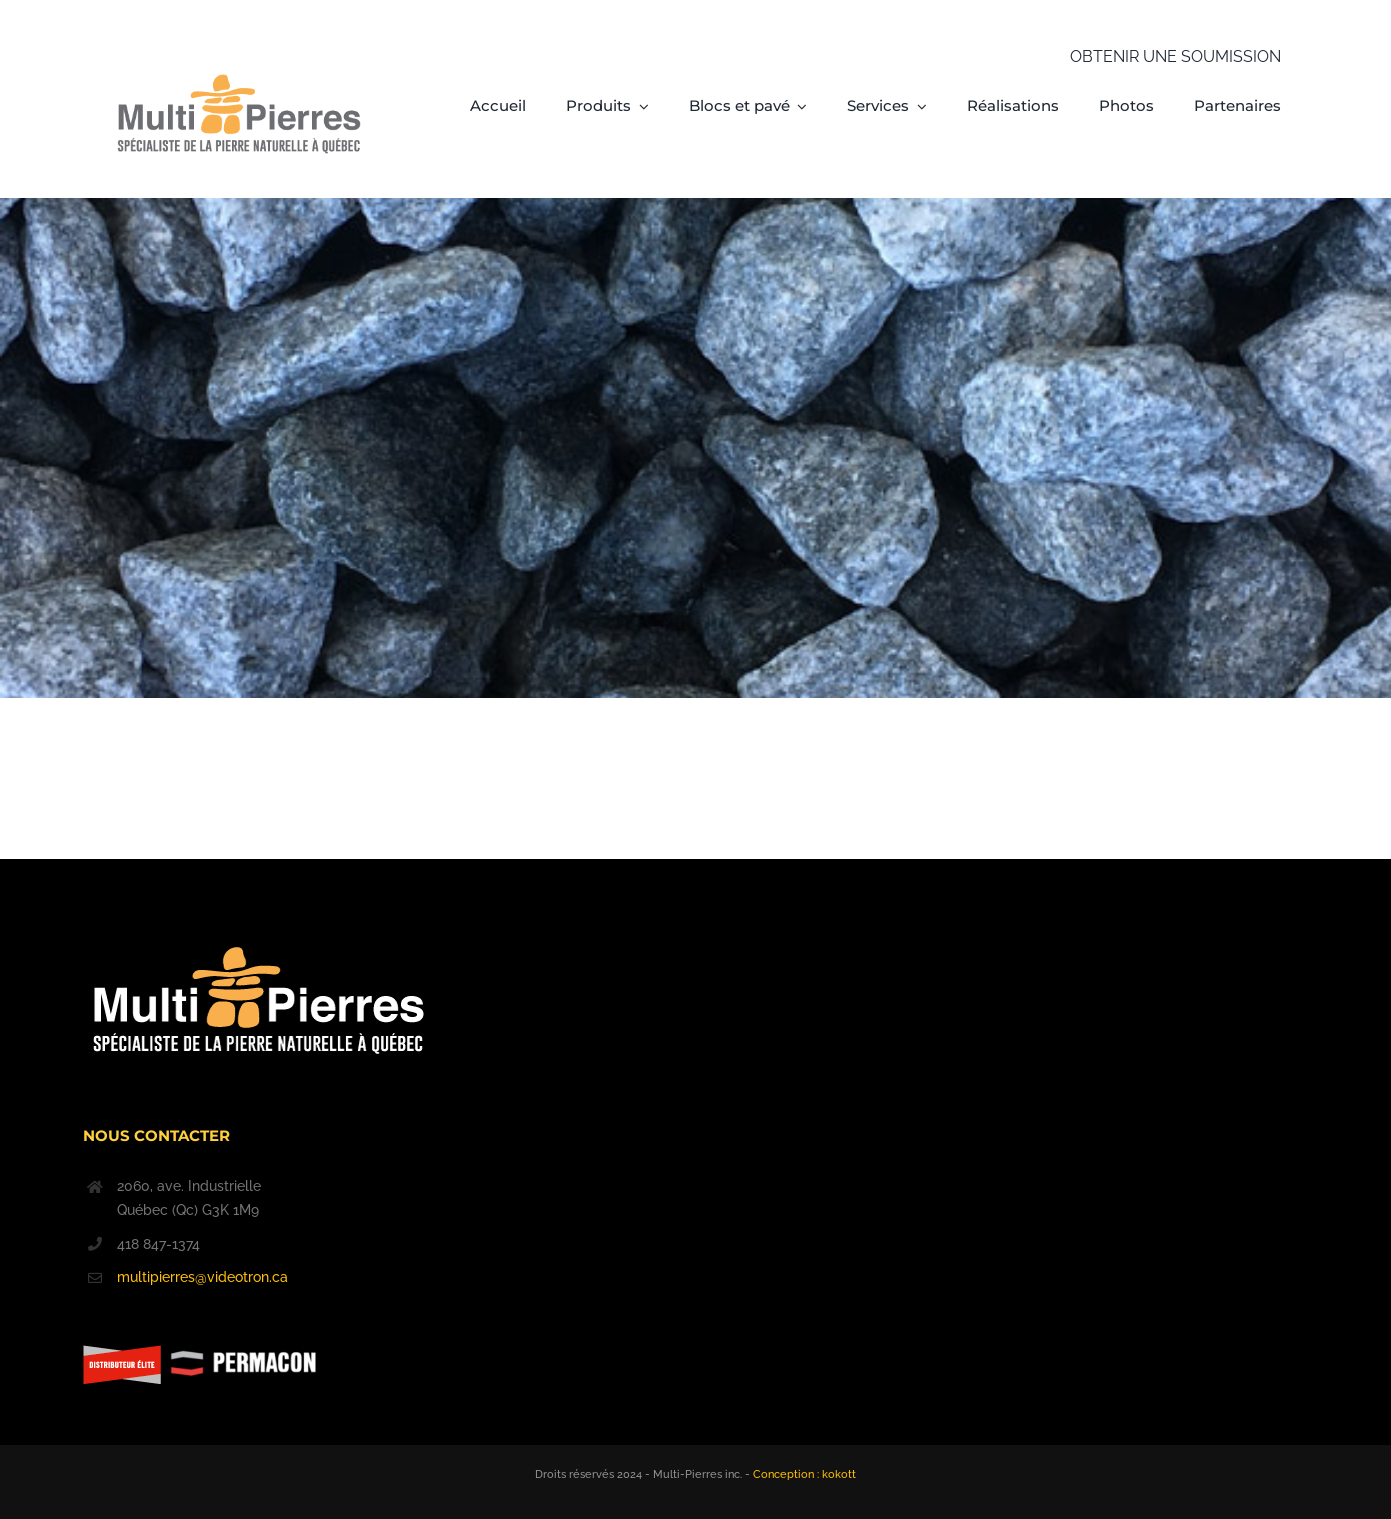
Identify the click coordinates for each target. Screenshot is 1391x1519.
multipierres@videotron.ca (202, 1277)
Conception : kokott (804, 1474)
